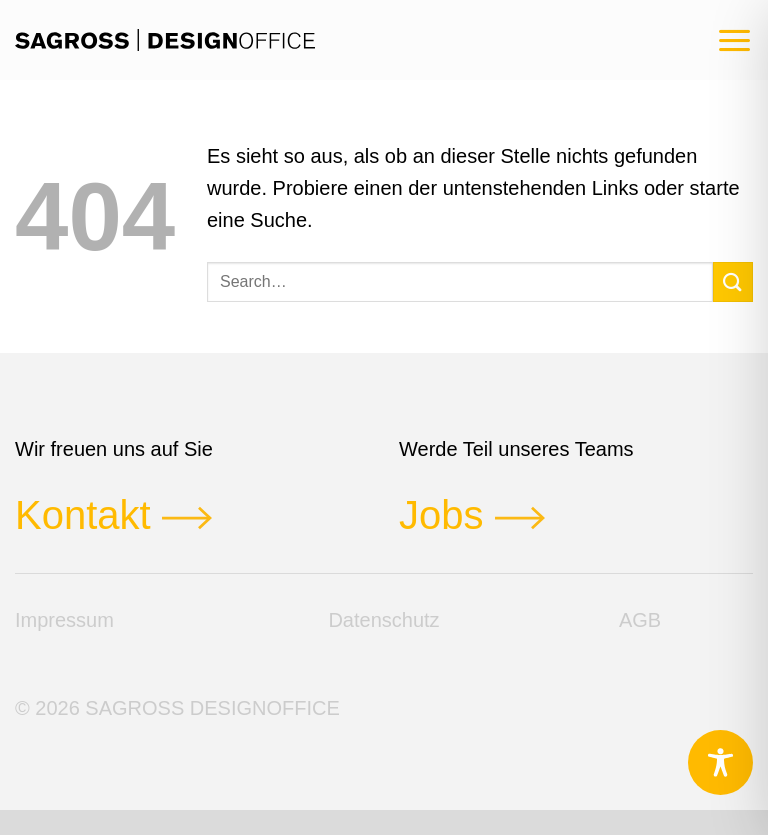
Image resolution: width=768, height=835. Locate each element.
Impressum (64, 620)
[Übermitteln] (733, 281)
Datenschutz (383, 620)
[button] (734, 40)
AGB (640, 620)
